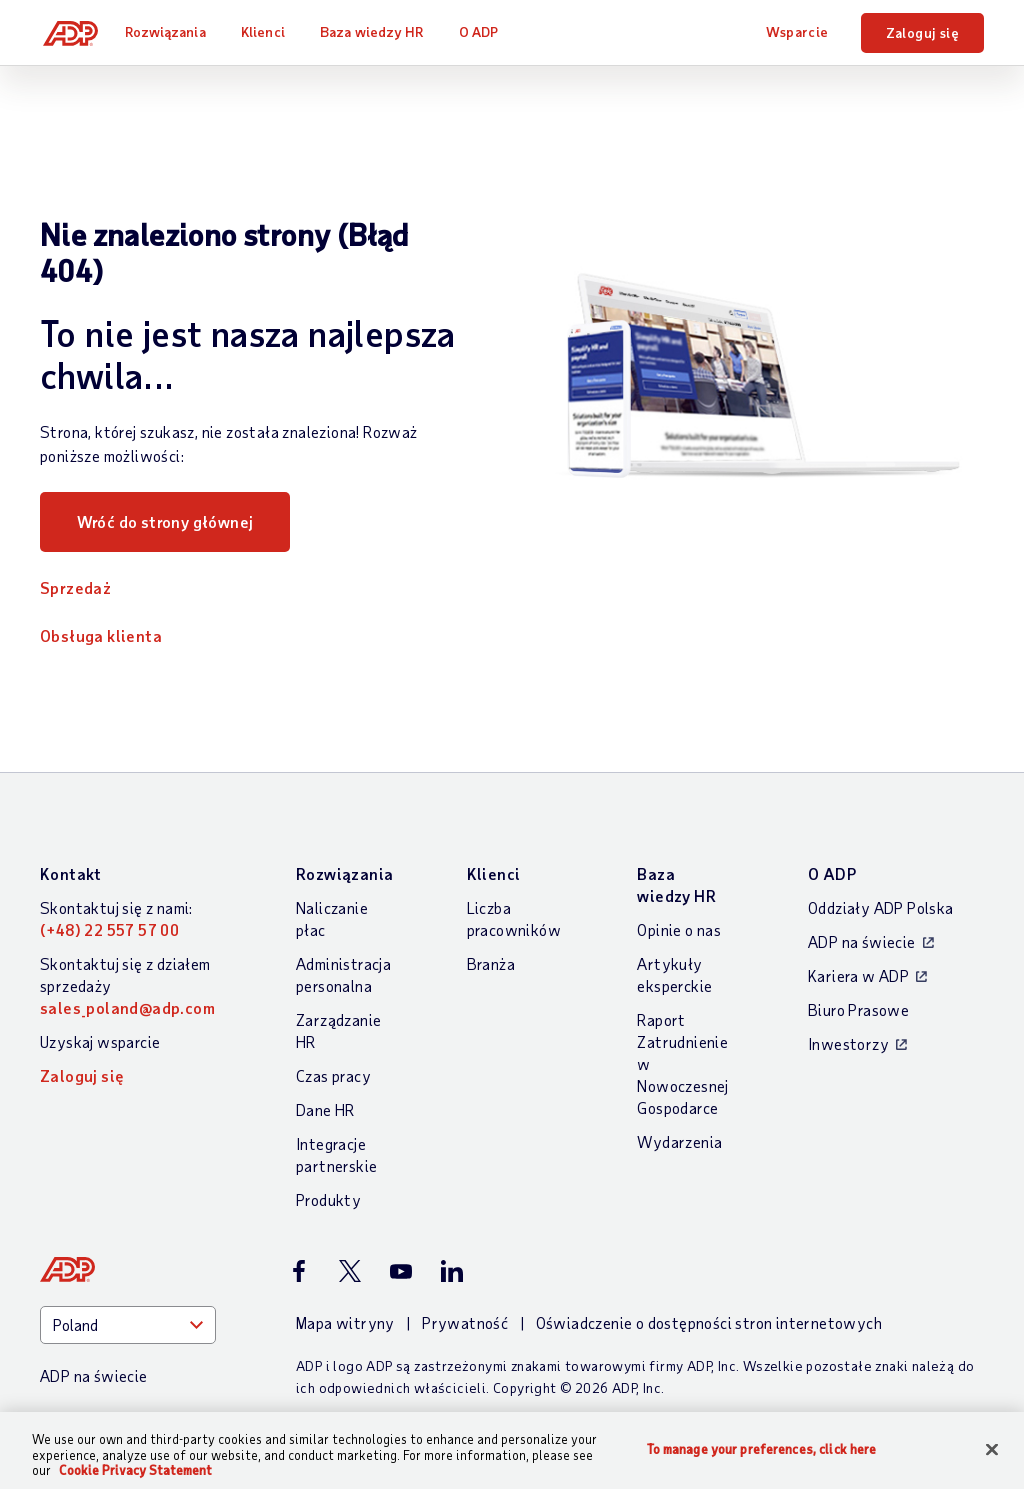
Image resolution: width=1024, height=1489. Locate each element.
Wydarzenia (679, 1141)
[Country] (128, 1325)
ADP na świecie (862, 941)
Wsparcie (797, 31)
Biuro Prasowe (858, 1009)
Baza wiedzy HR (377, 31)
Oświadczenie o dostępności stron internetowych (709, 1322)
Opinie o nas (679, 929)
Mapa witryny (345, 1322)
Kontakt (71, 873)
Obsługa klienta (101, 635)
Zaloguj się (922, 32)
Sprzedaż (75, 587)
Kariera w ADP (858, 975)
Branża (491, 963)
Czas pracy (333, 1075)
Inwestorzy (848, 1043)
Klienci (269, 31)
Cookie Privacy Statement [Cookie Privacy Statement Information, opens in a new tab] (135, 1470)
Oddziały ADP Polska (881, 907)
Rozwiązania (171, 31)
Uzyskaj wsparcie (100, 1041)
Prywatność (465, 1322)
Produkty (328, 1199)
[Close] (992, 1449)
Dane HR (325, 1109)
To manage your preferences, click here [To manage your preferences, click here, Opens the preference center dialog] (762, 1448)
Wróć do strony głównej (165, 521)
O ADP (485, 31)
